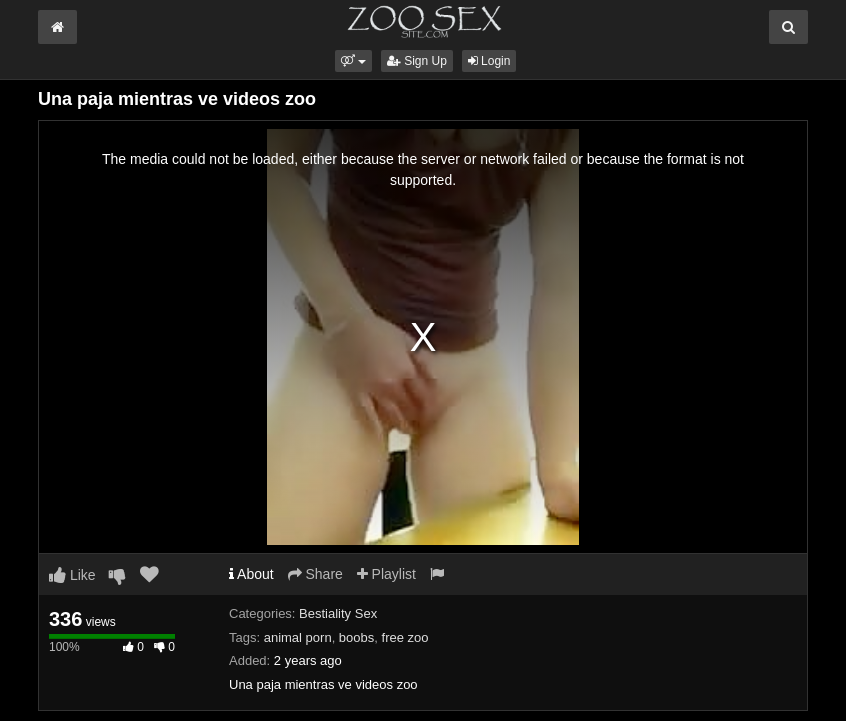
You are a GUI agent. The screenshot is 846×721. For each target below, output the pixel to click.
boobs (356, 637)
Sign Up (417, 61)
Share (315, 574)
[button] (353, 61)
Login (489, 61)
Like (72, 575)
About (251, 574)
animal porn (298, 637)
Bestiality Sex (338, 613)
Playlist (386, 574)
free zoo (405, 637)
